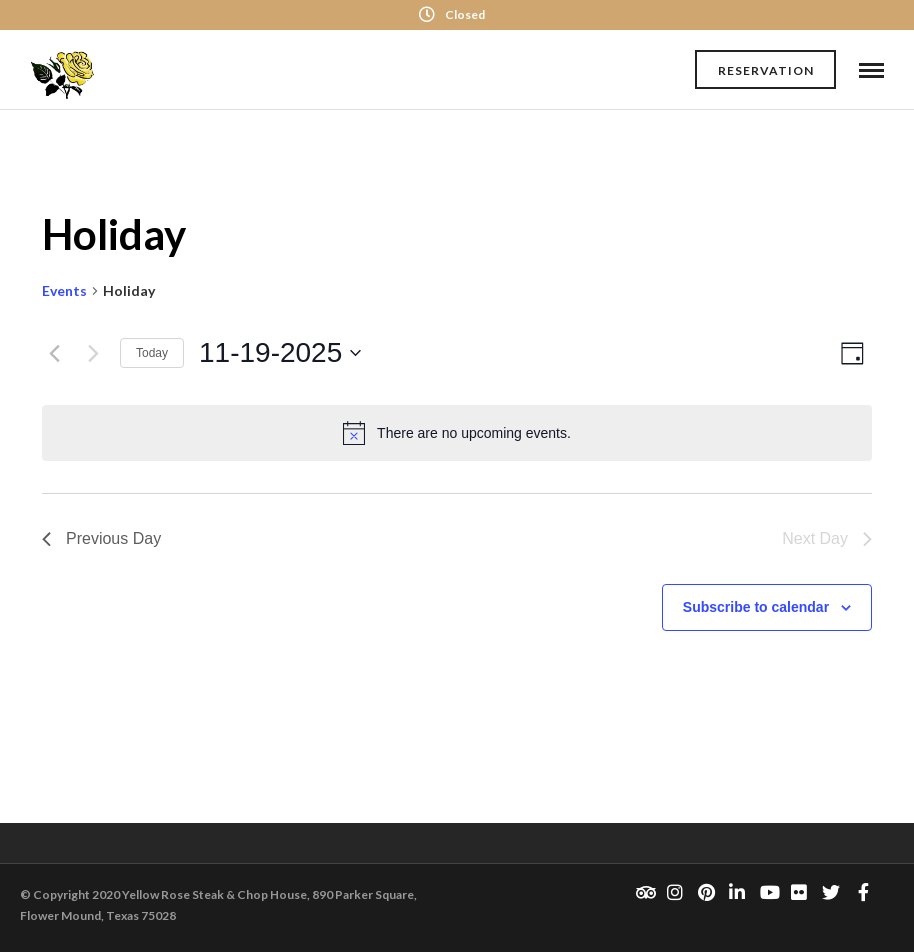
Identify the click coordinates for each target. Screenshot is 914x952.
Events (64, 290)
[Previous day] (54, 353)
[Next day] (93, 353)
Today (152, 353)
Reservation (766, 70)
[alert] (457, 433)
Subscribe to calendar (756, 607)
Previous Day (101, 538)
